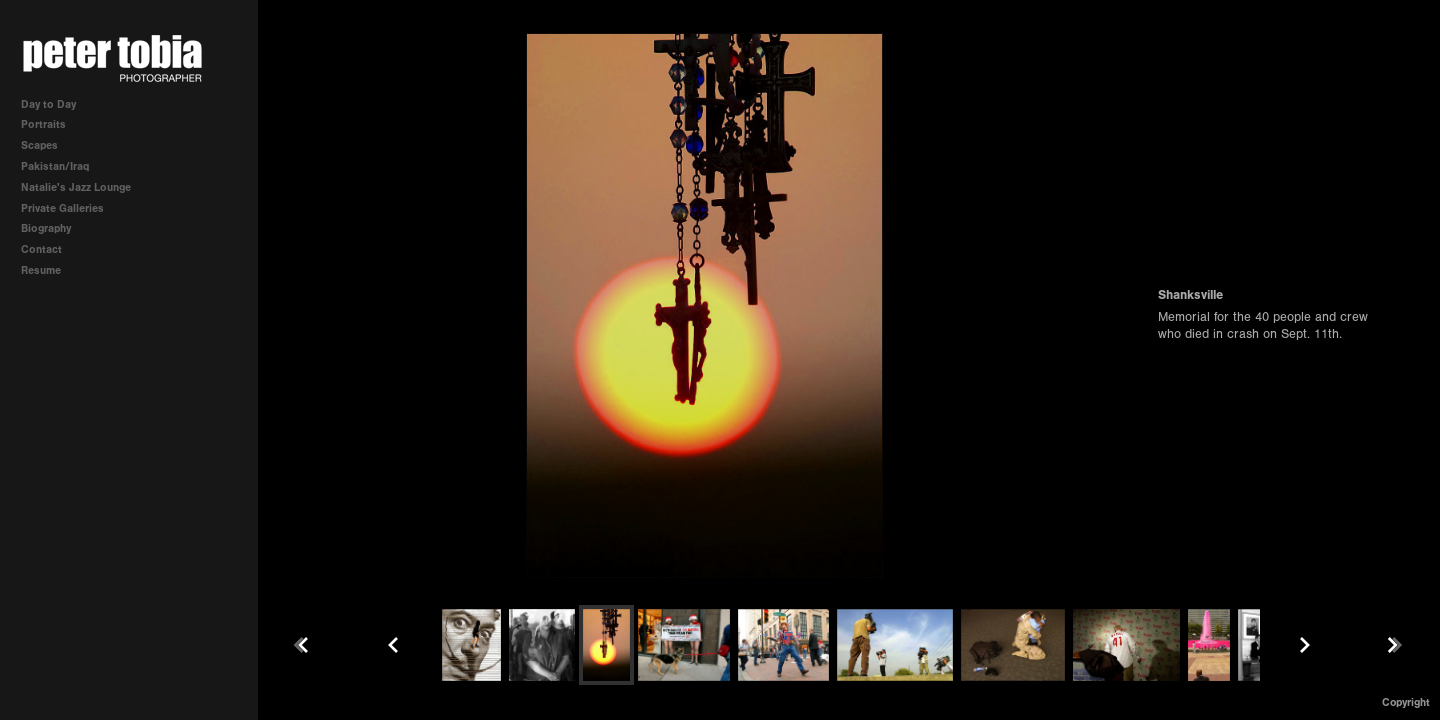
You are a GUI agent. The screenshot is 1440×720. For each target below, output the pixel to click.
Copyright (1406, 702)
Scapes (39, 145)
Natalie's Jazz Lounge (76, 187)
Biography (46, 228)
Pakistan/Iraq (62, 166)
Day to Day (48, 104)
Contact (41, 249)
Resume (41, 270)
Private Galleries (62, 208)
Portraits (43, 124)
